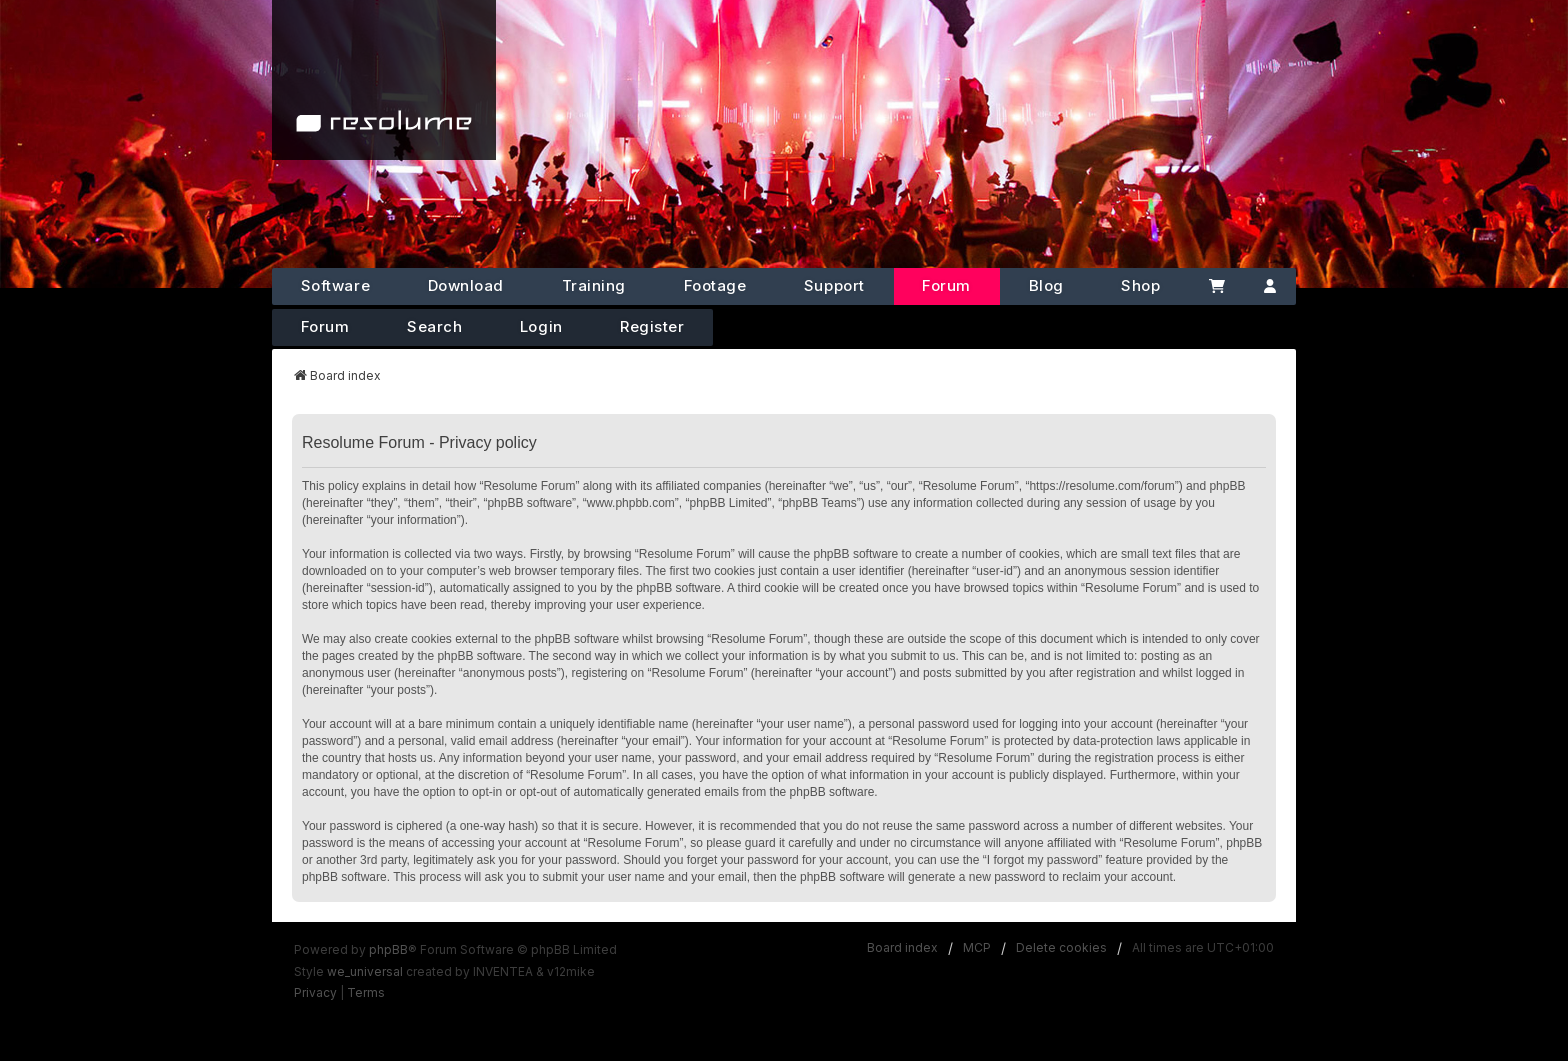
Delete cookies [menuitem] (1061, 947)
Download (466, 285)
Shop (1140, 285)
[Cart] (1216, 286)
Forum (946, 285)
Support (834, 285)
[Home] (384, 80)
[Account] (1270, 286)
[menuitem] (315, 993)
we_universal (365, 971)
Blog (1046, 285)
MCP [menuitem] (977, 947)
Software (335, 285)
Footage (715, 285)
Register (652, 326)
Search (434, 326)
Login (541, 326)
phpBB (388, 949)
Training (594, 285)
